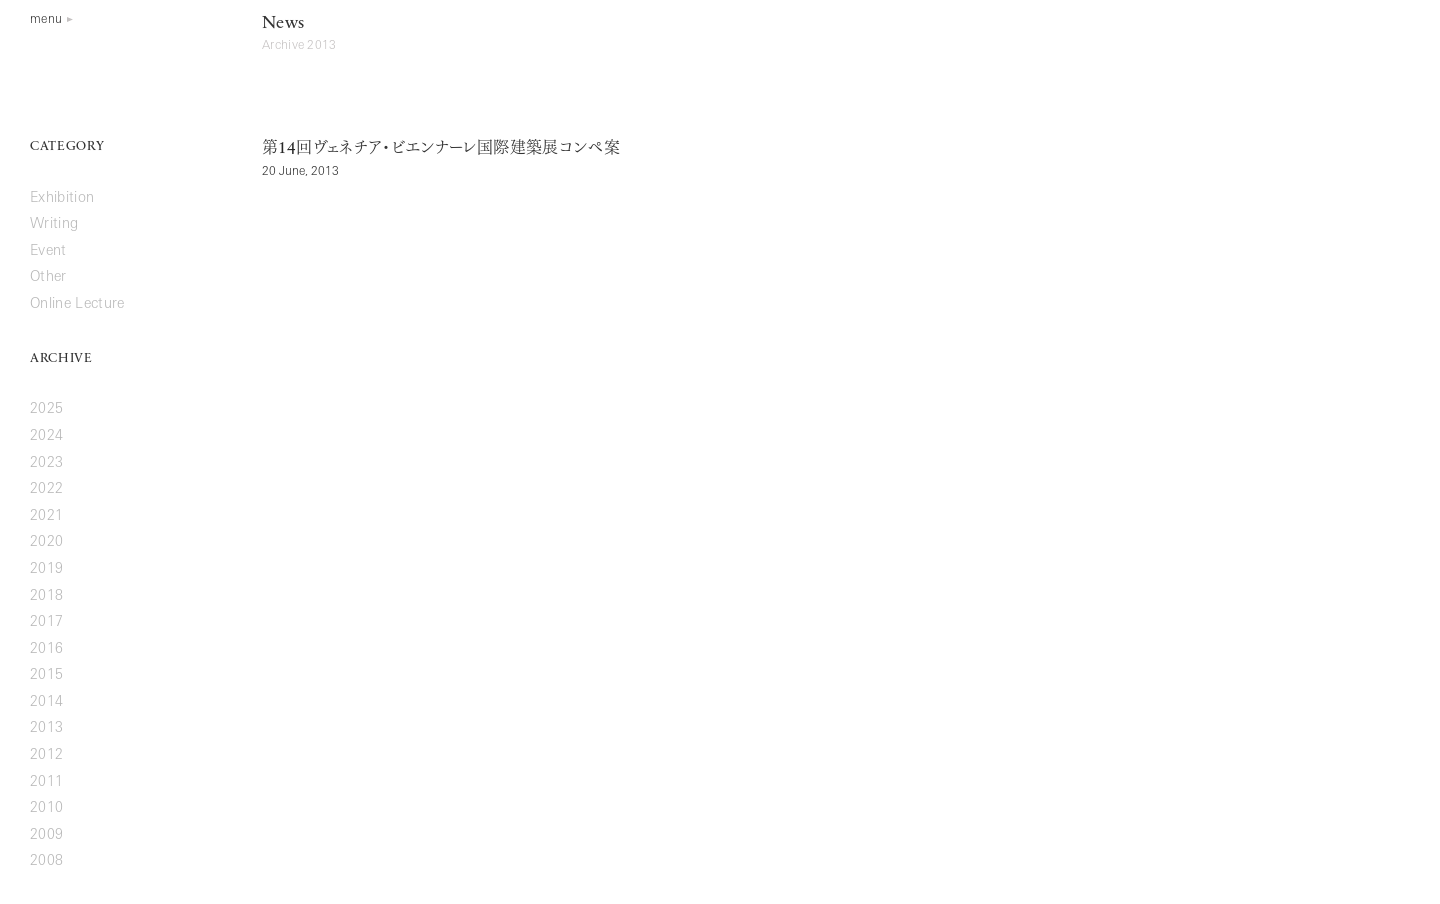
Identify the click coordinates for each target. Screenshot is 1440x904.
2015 (46, 675)
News (283, 23)
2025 (46, 409)
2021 (46, 516)
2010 (46, 808)
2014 (46, 702)
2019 (46, 569)
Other (48, 277)
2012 (46, 755)
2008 (46, 861)
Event (48, 251)
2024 (46, 436)
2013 (46, 728)
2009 (46, 835)
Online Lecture (77, 304)
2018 (46, 596)
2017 (46, 622)
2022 (46, 489)
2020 (46, 542)
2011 (46, 782)
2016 (46, 649)
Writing (54, 224)
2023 (46, 463)
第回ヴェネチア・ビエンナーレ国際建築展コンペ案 (441, 149)
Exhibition (62, 198)
